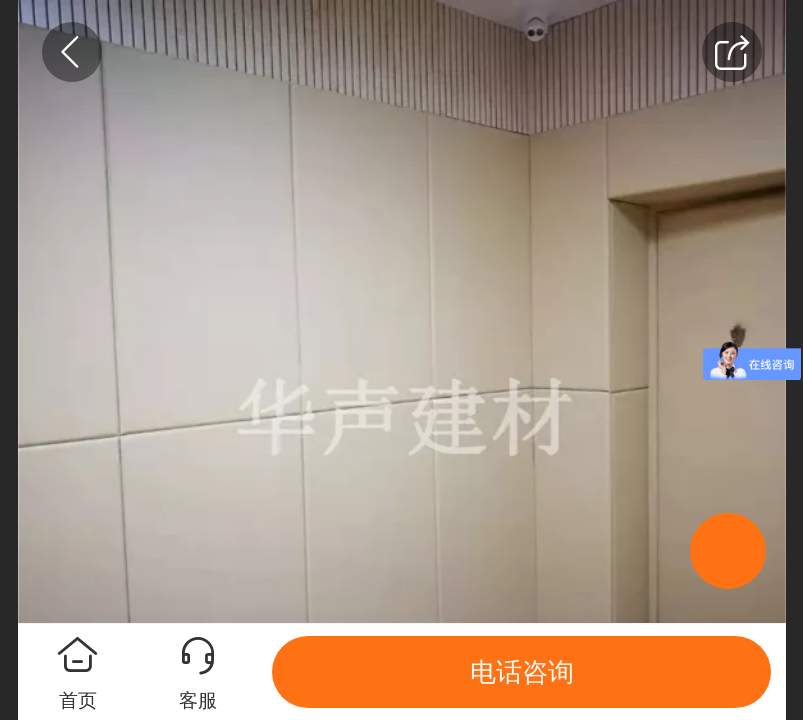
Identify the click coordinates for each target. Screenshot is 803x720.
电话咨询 (522, 672)
